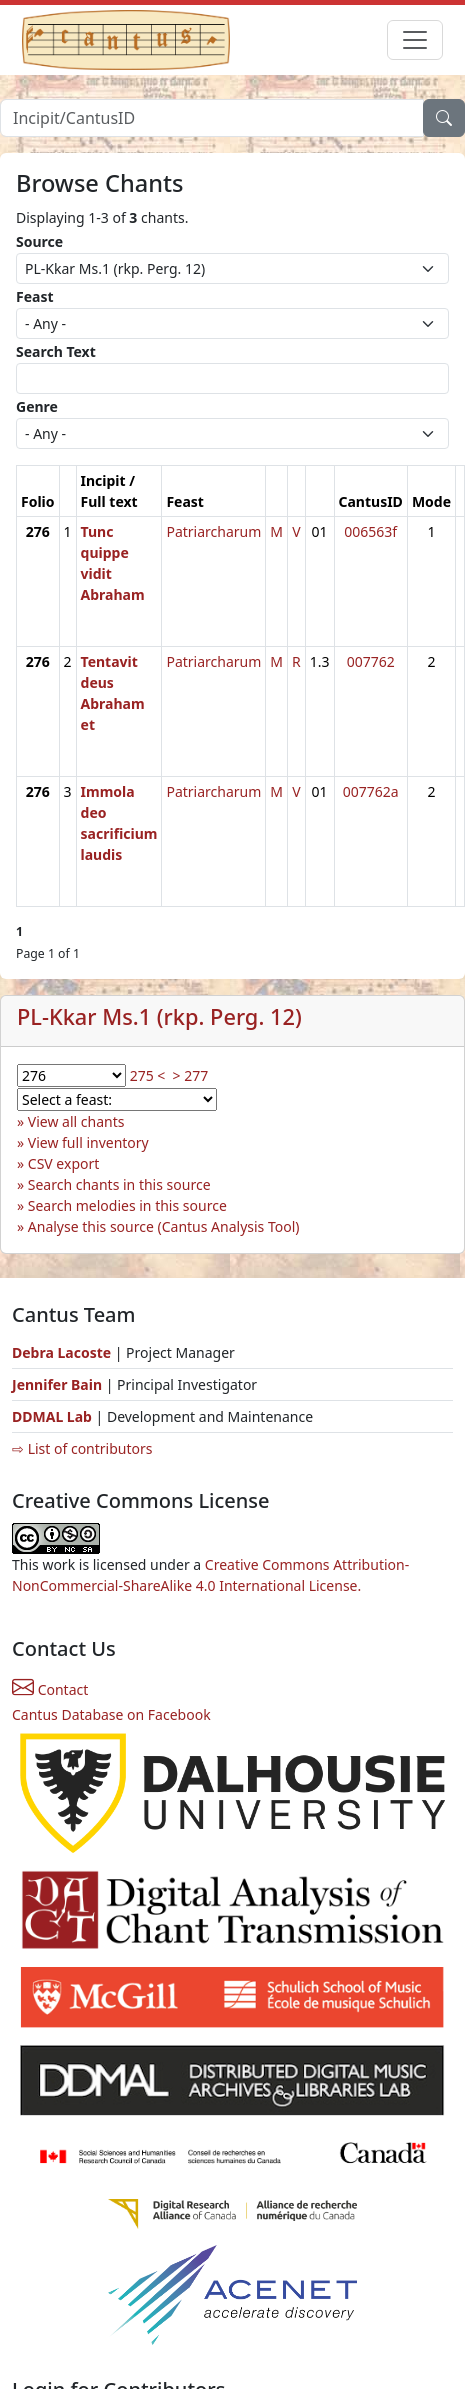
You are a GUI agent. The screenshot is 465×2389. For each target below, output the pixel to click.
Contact (50, 1689)
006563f (370, 531)
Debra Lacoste (61, 1352)
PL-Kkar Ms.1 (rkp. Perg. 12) (159, 1016)
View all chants (76, 1121)
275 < (148, 1075)
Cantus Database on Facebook (111, 1714)
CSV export (64, 1163)
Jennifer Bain (59, 1384)
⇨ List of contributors (82, 1448)
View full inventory (88, 1142)
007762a (371, 791)
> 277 (191, 1075)
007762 (371, 661)
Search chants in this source (119, 1184)
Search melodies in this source (127, 1205)
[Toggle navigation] (415, 40)
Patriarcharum (213, 531)
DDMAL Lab (52, 1416)
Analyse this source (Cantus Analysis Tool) (164, 1226)
